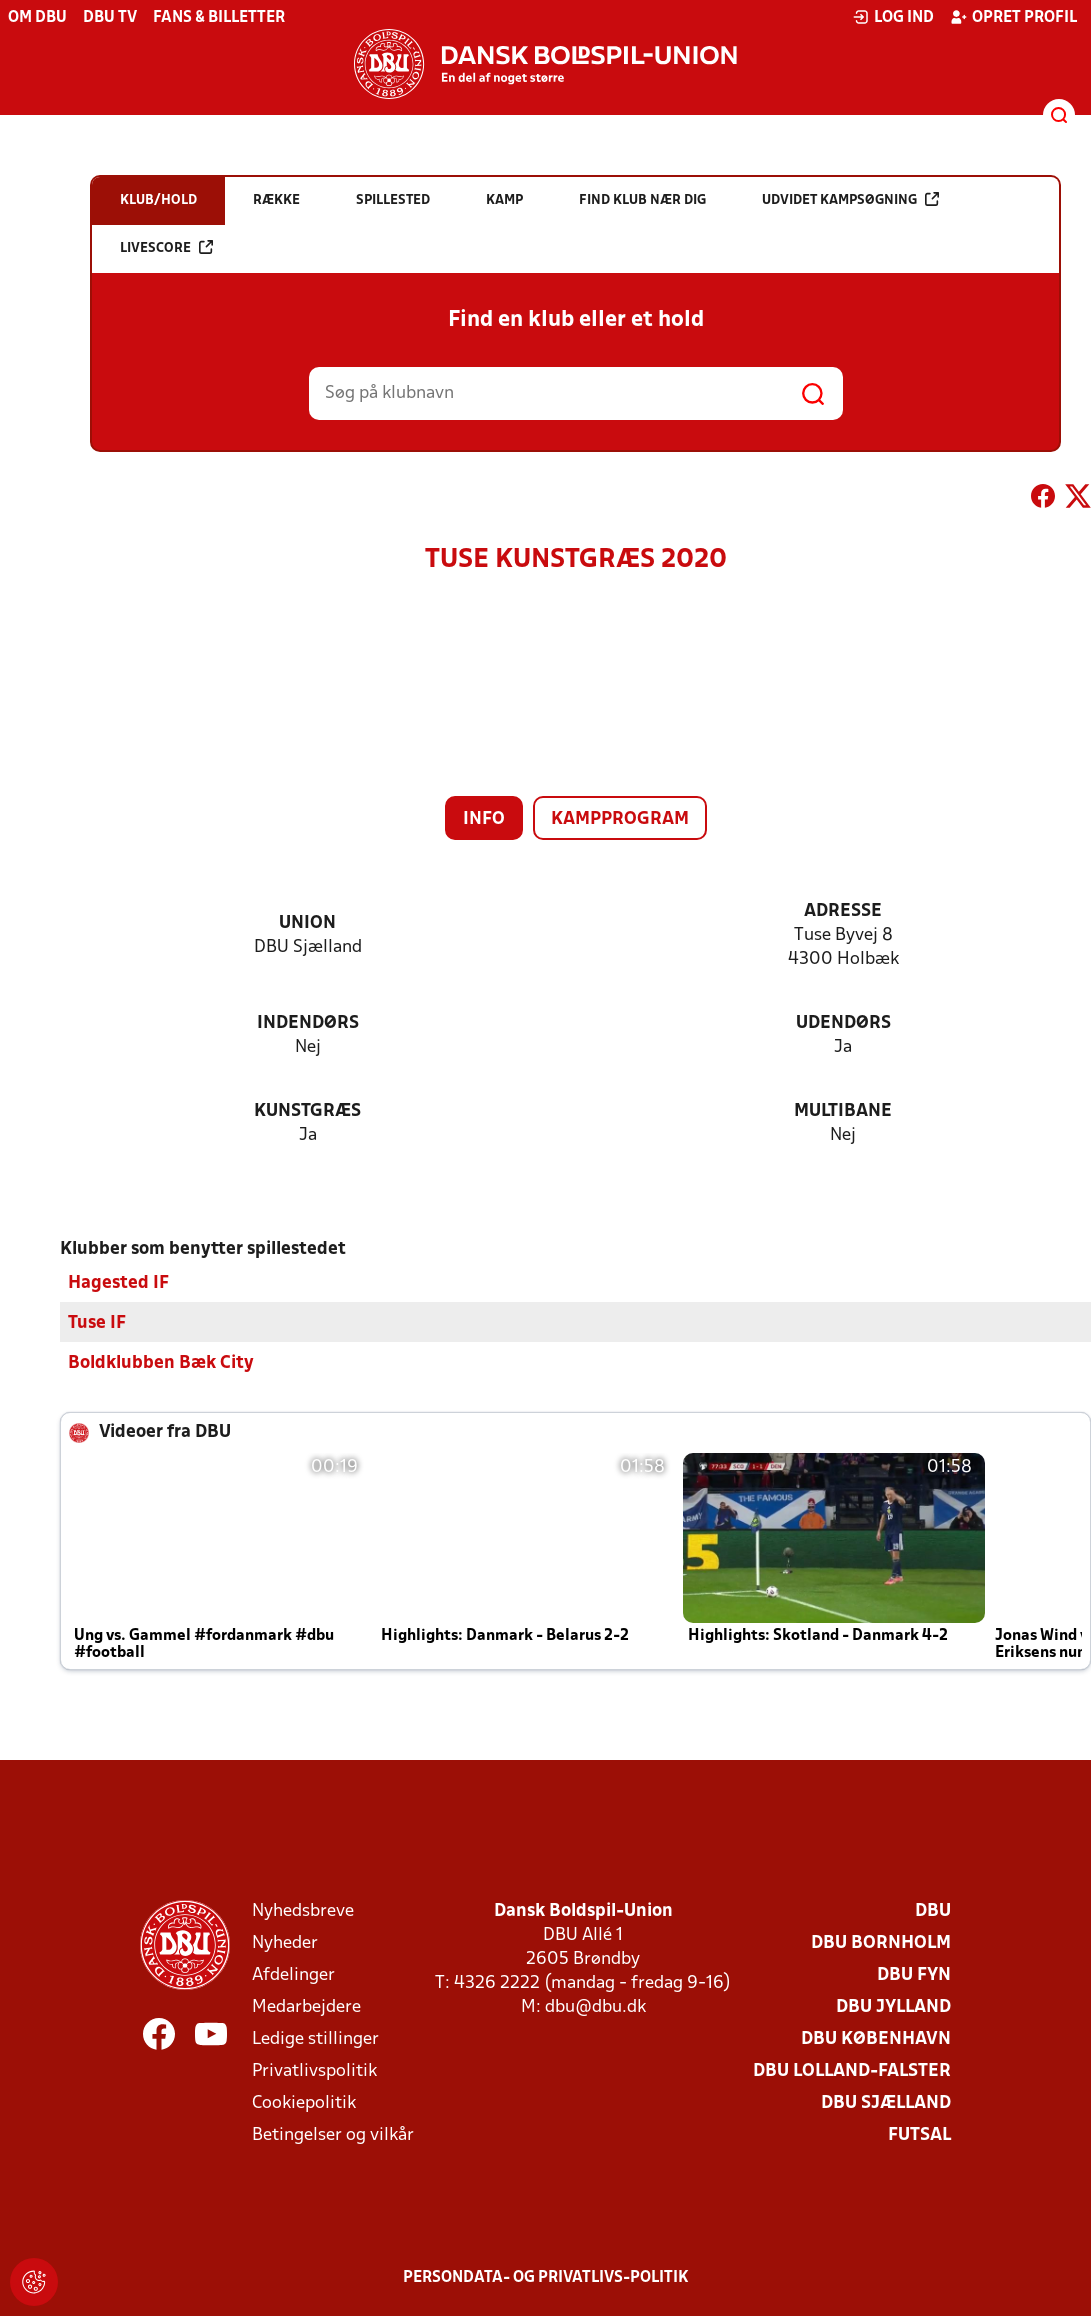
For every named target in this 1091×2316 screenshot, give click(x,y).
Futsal (919, 2135)
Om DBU (37, 18)
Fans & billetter (219, 18)
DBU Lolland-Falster (852, 2071)
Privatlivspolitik (314, 2071)
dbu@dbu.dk (595, 2007)
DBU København (876, 2039)
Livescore (166, 247)
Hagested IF (118, 1283)
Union (307, 923)
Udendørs (843, 1023)
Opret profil (1013, 17)
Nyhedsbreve (303, 1911)
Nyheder (285, 1943)
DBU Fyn (914, 1975)
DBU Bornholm (881, 1943)
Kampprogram (620, 819)
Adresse (843, 911)
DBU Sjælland (886, 2103)
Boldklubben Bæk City (161, 1363)
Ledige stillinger (315, 2039)
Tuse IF (97, 1323)
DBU (933, 1911)
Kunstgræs (307, 1111)
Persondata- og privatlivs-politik (546, 2278)
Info (484, 819)
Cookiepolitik (304, 2103)
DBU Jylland (893, 2007)
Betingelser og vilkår (333, 2135)
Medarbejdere (306, 2007)
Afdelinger (293, 1975)
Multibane (843, 1111)
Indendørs (308, 1023)
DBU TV (110, 18)
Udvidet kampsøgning (850, 199)
